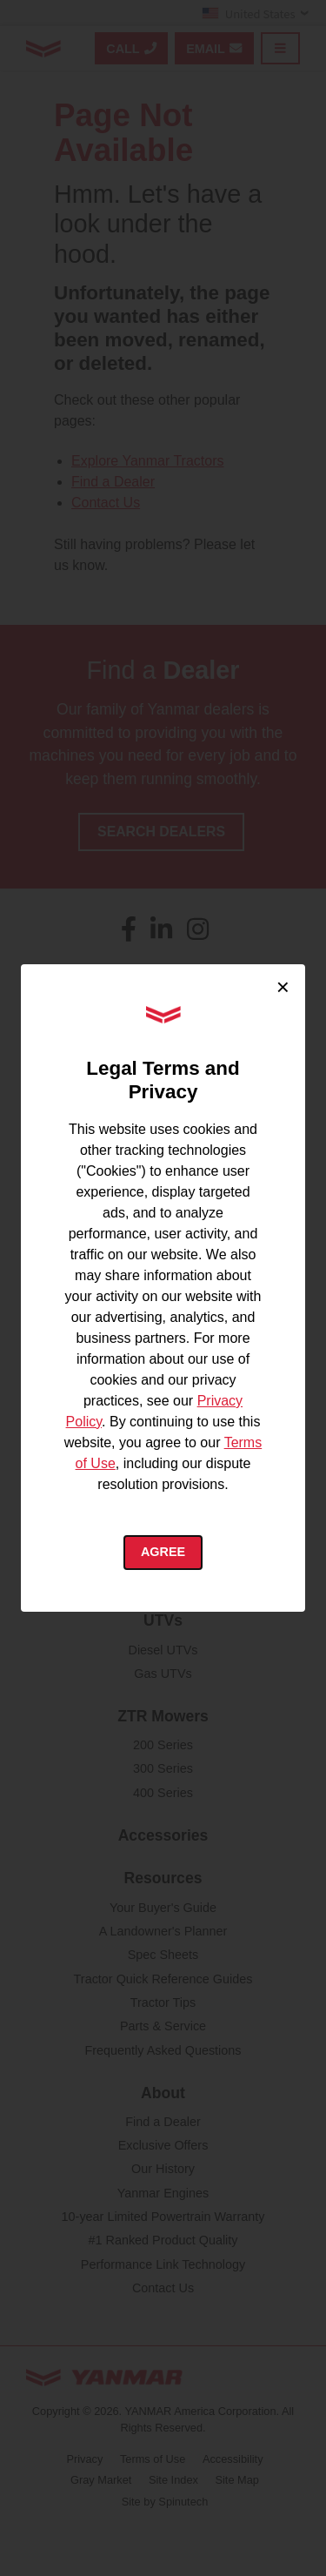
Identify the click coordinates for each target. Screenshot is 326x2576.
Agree (163, 1552)
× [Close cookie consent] (282, 987)
